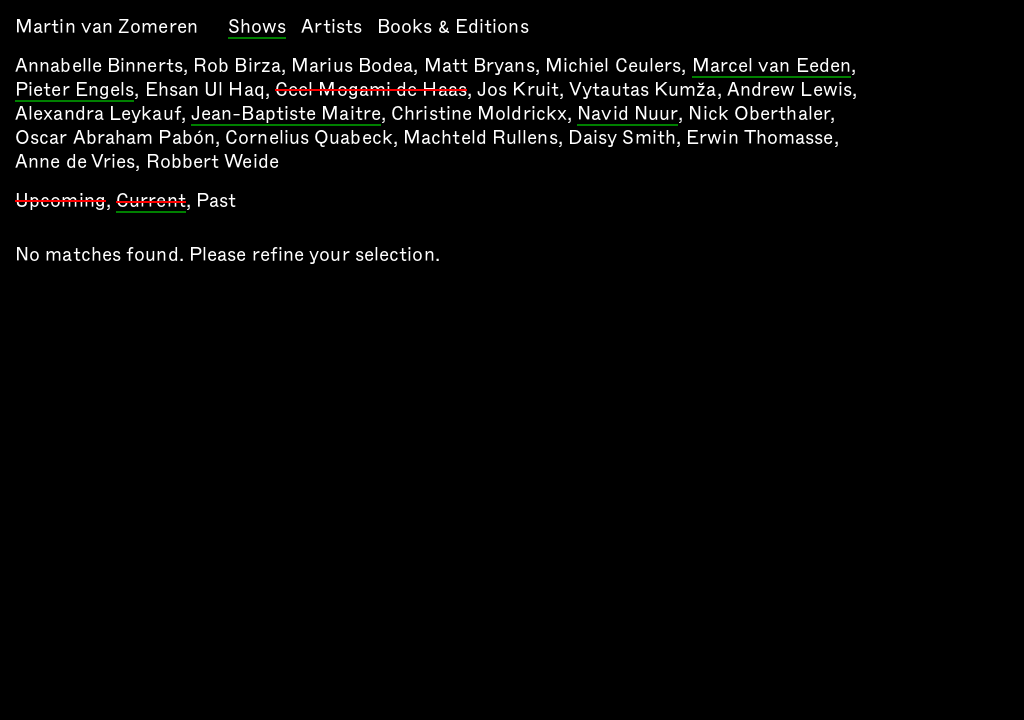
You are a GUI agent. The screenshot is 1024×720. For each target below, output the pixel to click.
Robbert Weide (212, 161)
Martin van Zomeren (106, 26)
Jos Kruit (518, 89)
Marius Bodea (352, 65)
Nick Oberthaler (759, 113)
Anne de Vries (75, 161)
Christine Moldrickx (479, 113)
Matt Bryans (479, 65)
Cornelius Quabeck (309, 137)
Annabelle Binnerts (99, 65)
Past (216, 200)
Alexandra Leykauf (98, 113)
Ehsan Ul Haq (205, 89)
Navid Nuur (627, 115)
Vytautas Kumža (642, 89)
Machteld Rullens (480, 137)
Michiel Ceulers (613, 65)
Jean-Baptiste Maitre (286, 115)
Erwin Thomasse (759, 137)
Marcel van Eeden (772, 67)
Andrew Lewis (789, 89)
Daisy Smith (622, 137)
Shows (257, 28)
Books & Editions (453, 26)
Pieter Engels (74, 91)
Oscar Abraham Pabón (115, 137)
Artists (331, 26)
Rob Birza (237, 65)
